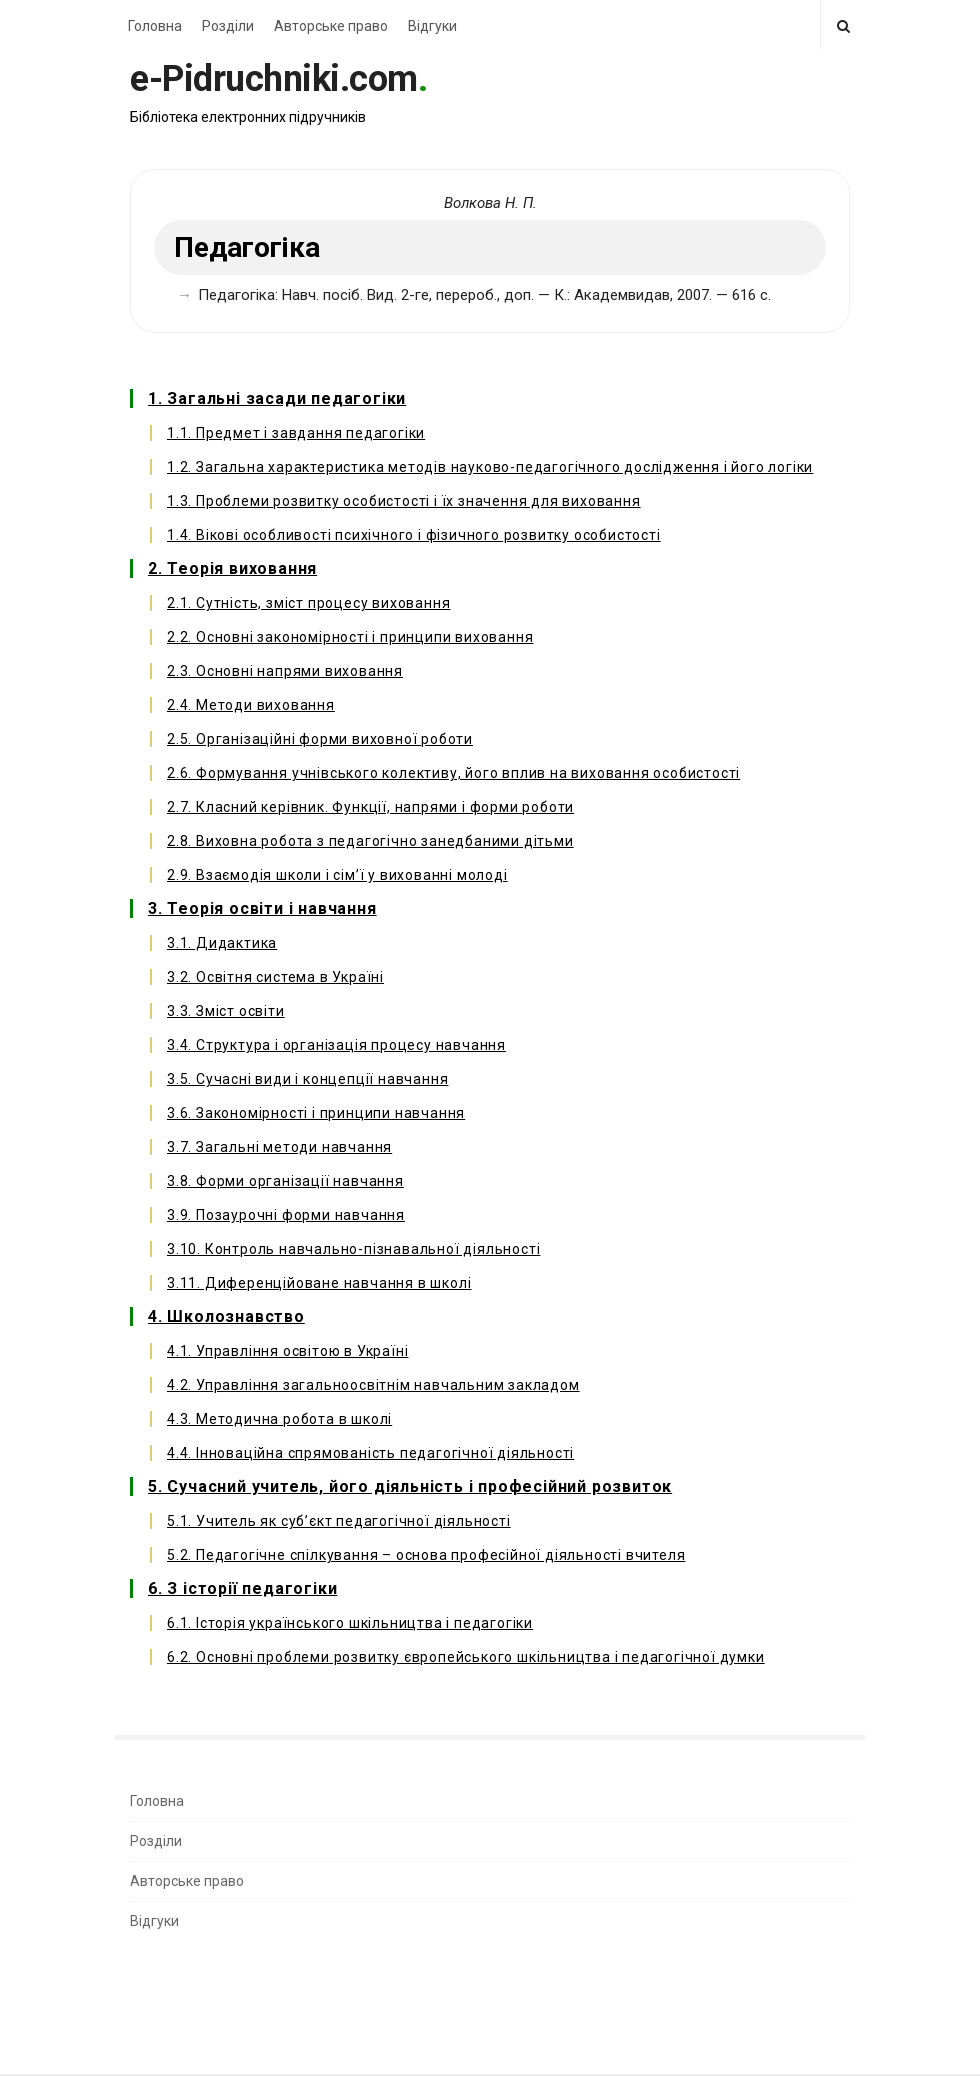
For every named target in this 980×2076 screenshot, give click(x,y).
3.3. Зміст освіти (226, 1011)
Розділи (228, 26)
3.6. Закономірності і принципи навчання (316, 1113)
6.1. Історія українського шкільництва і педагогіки (350, 1623)
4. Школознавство (226, 1316)
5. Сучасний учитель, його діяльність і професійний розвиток (410, 1486)
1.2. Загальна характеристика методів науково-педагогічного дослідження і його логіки (490, 467)
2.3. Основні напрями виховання (285, 671)
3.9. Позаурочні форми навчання (286, 1215)
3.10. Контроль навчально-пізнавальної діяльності (353, 1249)
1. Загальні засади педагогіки (277, 398)
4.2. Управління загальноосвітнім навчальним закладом (373, 1385)
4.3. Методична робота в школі (279, 1419)
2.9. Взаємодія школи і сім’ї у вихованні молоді (337, 875)
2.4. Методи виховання (251, 705)
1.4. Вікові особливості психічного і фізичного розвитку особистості (414, 535)
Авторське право (331, 26)
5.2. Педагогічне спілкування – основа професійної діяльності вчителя (426, 1555)
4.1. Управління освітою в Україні (287, 1351)
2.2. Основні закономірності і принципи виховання (350, 637)
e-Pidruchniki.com (274, 79)
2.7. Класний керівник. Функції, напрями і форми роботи (370, 807)
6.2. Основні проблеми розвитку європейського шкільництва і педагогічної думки (466, 1657)
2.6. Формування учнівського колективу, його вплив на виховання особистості (453, 773)
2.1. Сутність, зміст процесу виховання (308, 603)
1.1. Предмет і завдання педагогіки (296, 433)
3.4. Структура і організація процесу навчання (336, 1045)
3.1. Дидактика (222, 943)
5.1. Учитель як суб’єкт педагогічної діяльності (339, 1521)
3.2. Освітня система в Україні (275, 977)
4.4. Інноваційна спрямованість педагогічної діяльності (370, 1453)
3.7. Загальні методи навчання (279, 1147)
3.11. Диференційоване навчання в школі (319, 1283)
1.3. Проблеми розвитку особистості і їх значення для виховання (404, 501)
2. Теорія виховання (232, 568)
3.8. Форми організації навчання (285, 1181)
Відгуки (432, 26)
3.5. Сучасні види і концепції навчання (307, 1079)
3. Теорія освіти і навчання (262, 908)
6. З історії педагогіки (242, 1588)
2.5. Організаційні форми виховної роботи (320, 739)
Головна (155, 26)
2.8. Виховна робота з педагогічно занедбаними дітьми (370, 841)
